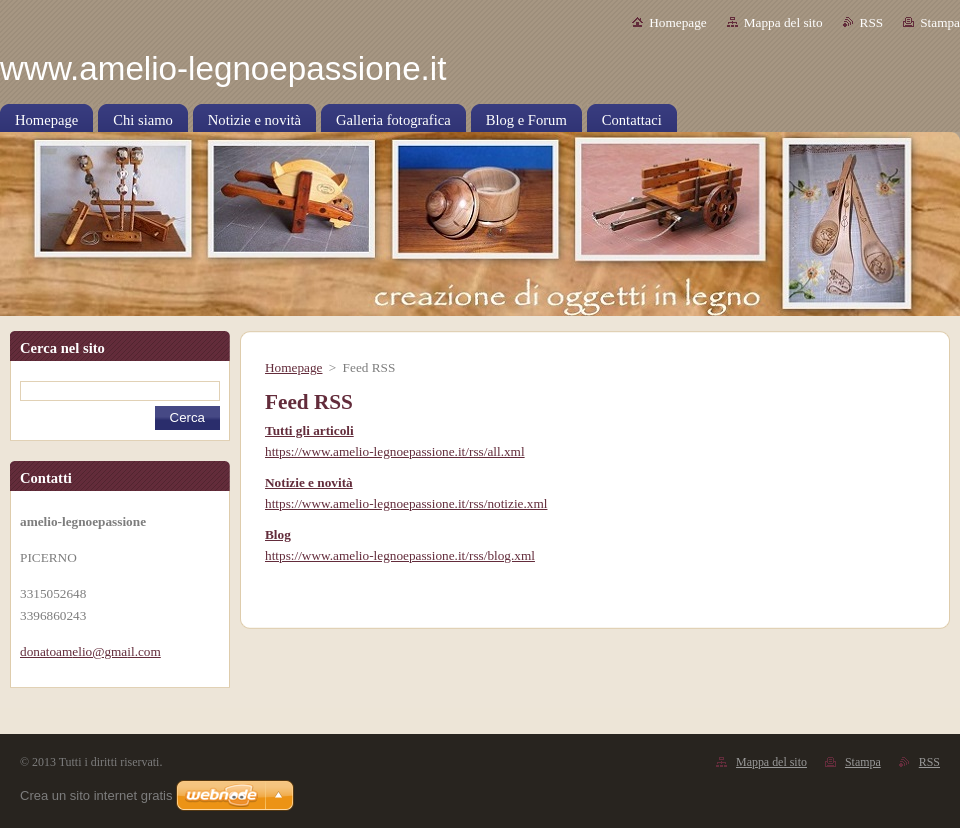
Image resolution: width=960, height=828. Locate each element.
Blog (278, 534)
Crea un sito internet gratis (96, 795)
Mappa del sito (783, 22)
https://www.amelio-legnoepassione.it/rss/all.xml (395, 451)
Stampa (940, 22)
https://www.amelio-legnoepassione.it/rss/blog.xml (400, 555)
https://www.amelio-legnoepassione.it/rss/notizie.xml (406, 503)
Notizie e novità (309, 482)
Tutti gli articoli (309, 430)
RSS (872, 22)
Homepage (677, 22)
